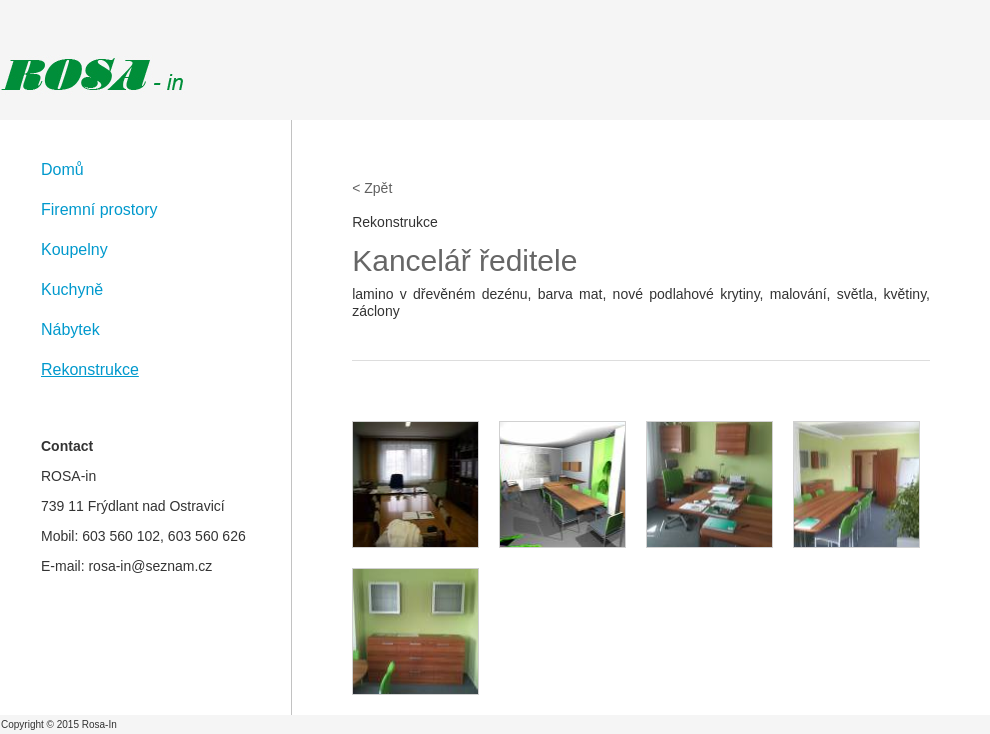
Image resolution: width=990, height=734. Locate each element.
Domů (62, 169)
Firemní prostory (99, 209)
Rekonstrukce (90, 369)
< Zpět (372, 188)
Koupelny (74, 249)
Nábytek (70, 329)
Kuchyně (72, 289)
